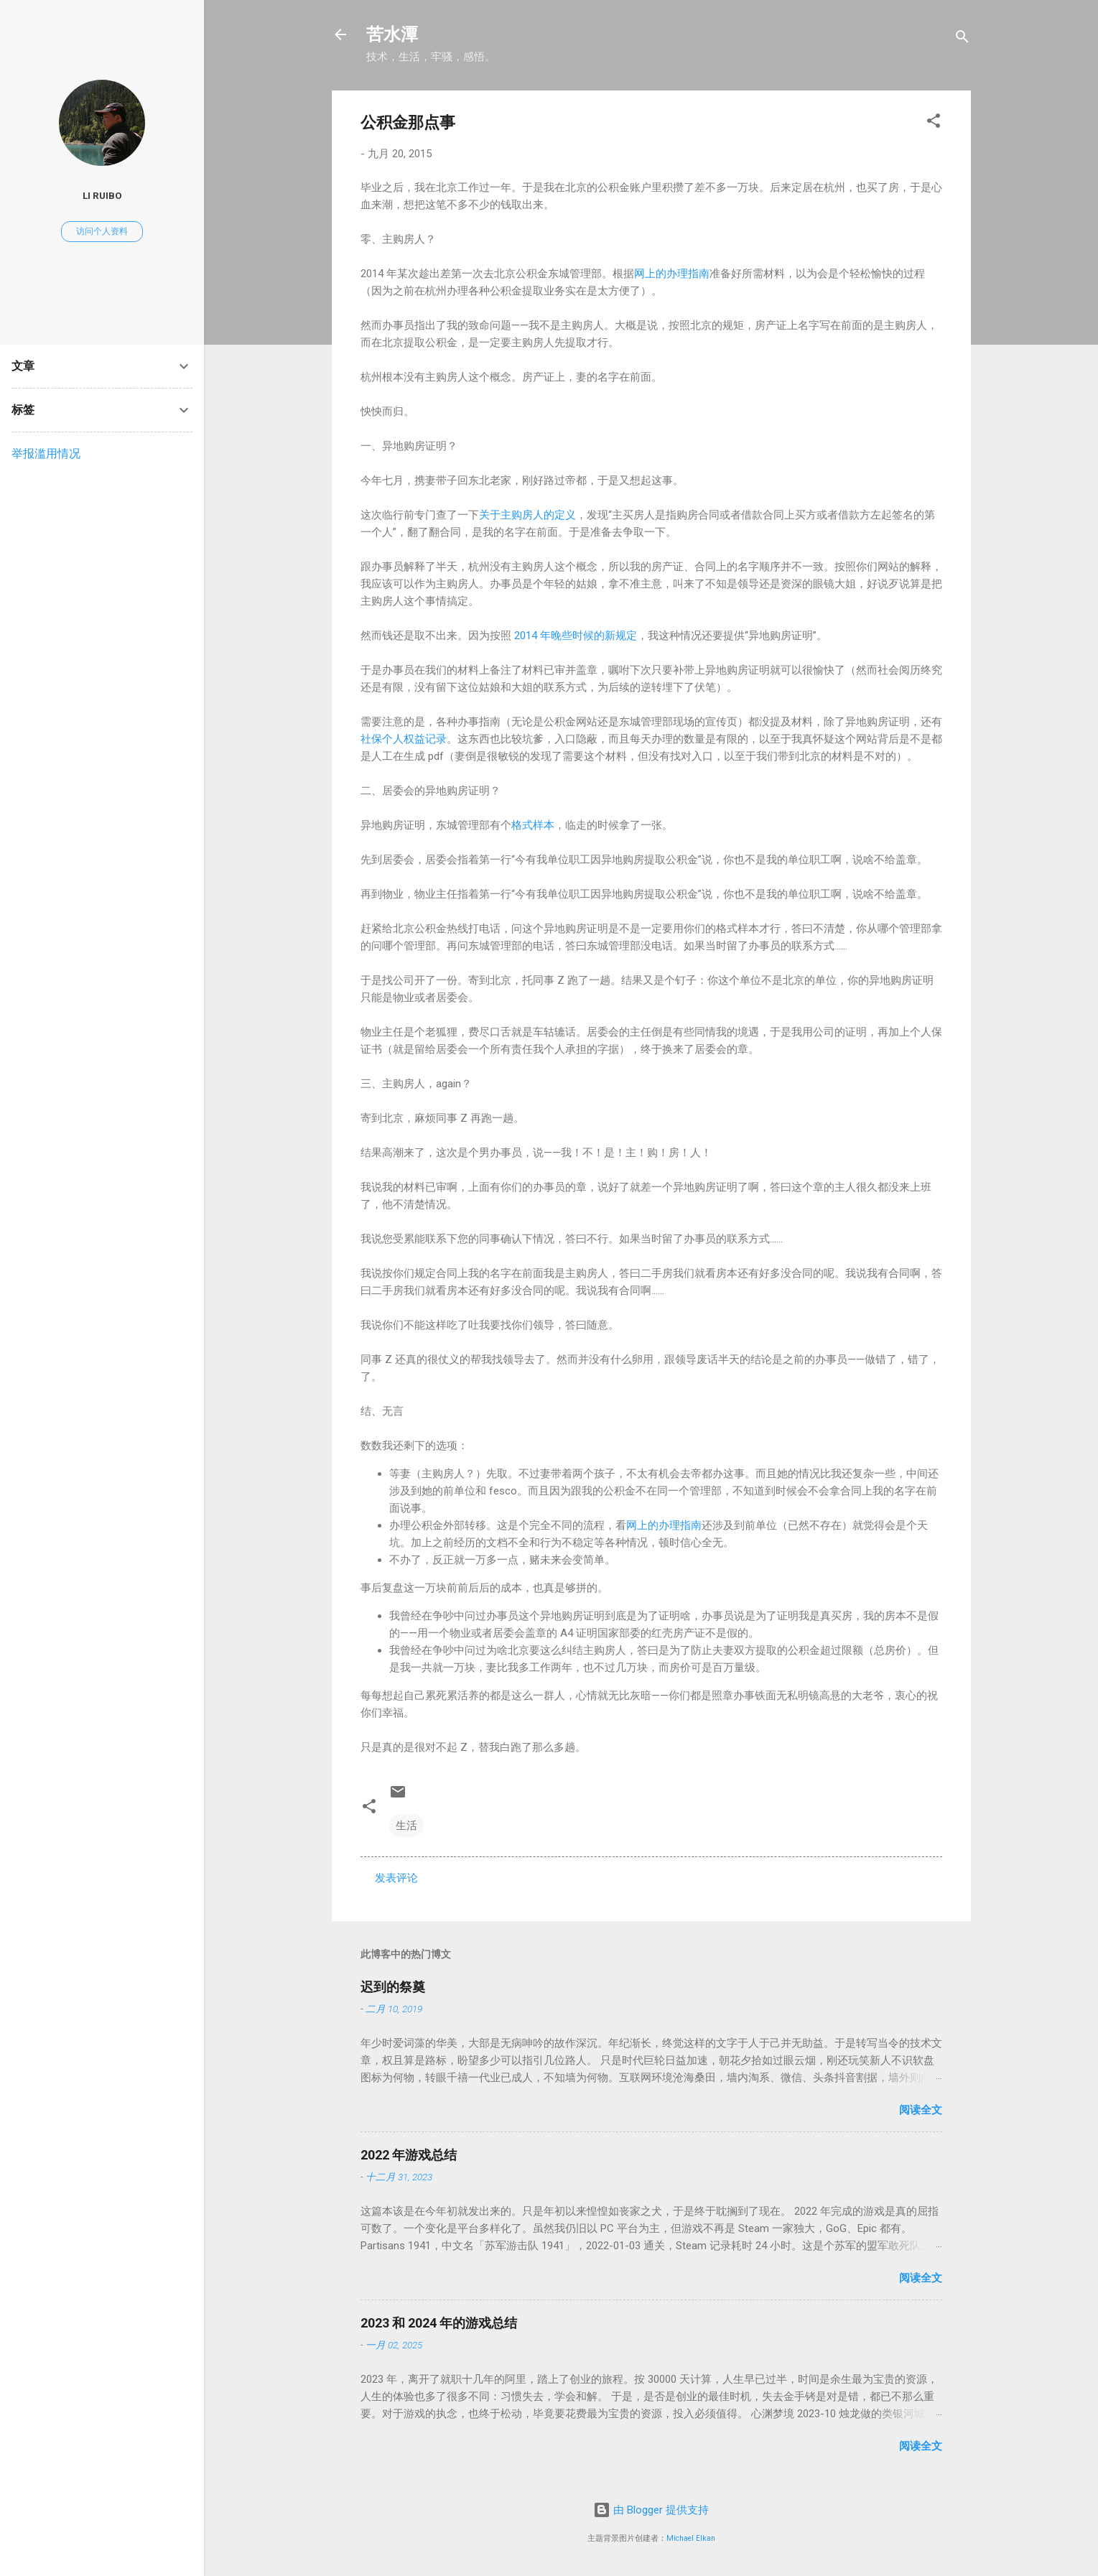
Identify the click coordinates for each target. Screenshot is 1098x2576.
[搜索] (962, 39)
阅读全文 (920, 2109)
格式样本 (532, 825)
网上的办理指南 (671, 273)
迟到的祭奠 (392, 1986)
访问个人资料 (102, 231)
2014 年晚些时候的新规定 (575, 635)
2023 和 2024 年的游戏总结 (438, 2322)
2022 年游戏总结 (408, 2154)
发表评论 (396, 1877)
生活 (406, 1825)
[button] (933, 123)
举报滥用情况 (45, 453)
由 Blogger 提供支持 (651, 2509)
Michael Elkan (690, 2538)
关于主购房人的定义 (527, 514)
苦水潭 (392, 34)
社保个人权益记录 (403, 739)
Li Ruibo (102, 195)
